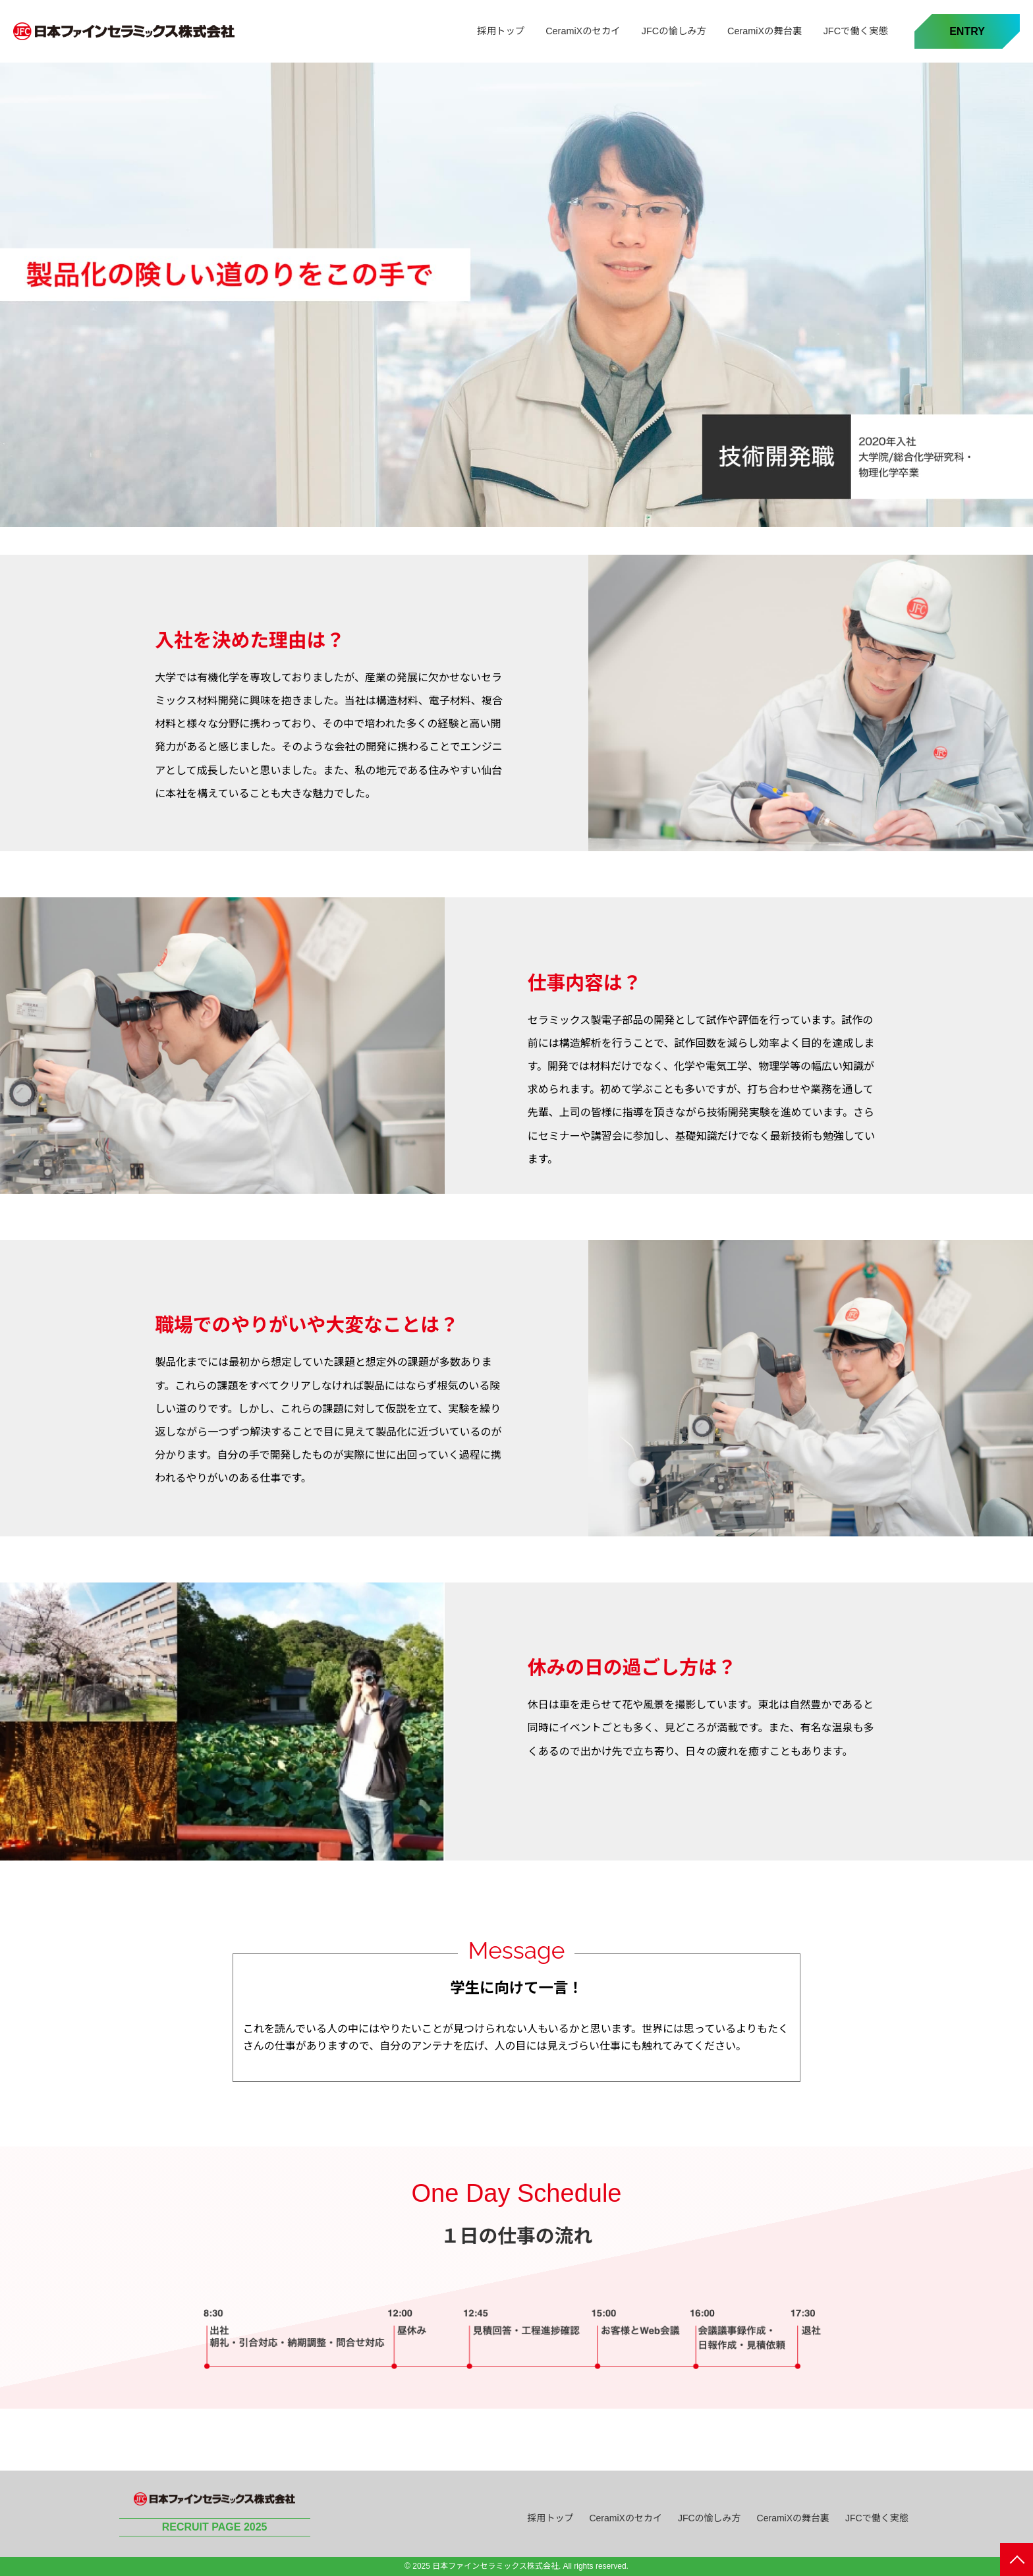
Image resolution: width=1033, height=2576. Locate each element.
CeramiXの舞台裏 (764, 31)
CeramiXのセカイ (583, 31)
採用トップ (500, 31)
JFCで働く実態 (856, 31)
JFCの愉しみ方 (674, 31)
